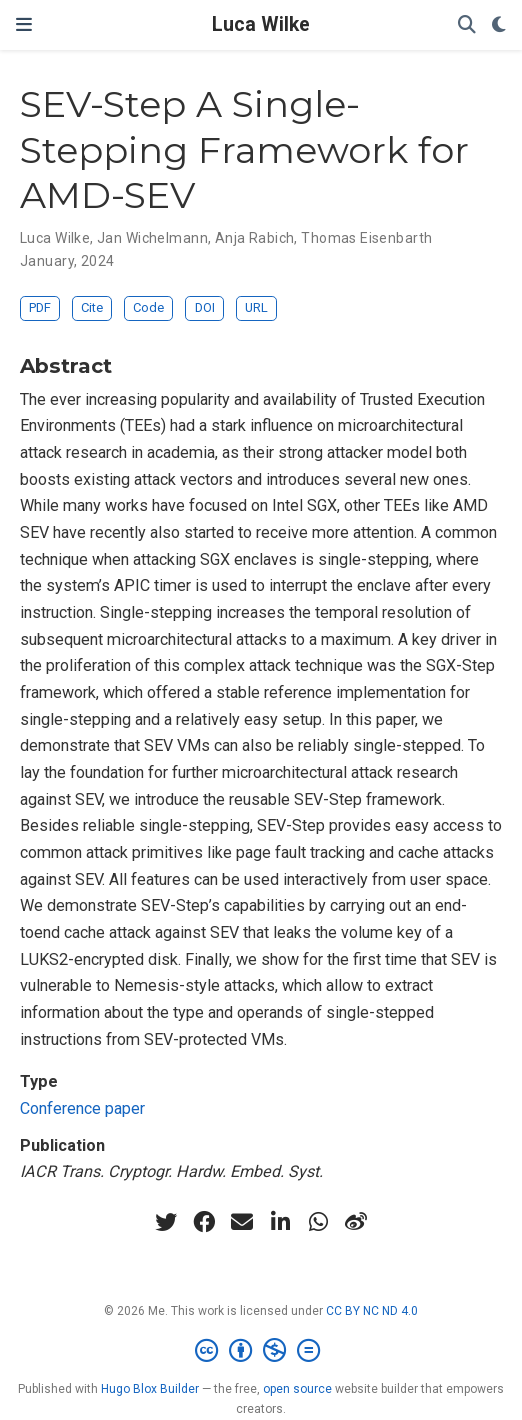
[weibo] (356, 1222)
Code (148, 307)
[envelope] (242, 1222)
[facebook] (204, 1222)
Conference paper (82, 1108)
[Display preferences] (499, 25)
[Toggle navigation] (24, 24)
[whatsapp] (318, 1222)
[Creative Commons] (261, 1351)
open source (297, 1389)
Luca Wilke (261, 24)
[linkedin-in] (280, 1222)
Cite (92, 307)
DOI (205, 307)
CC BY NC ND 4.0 (372, 1311)
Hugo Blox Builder (150, 1389)
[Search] (467, 25)
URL (256, 307)
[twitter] (166, 1222)
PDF (40, 307)
